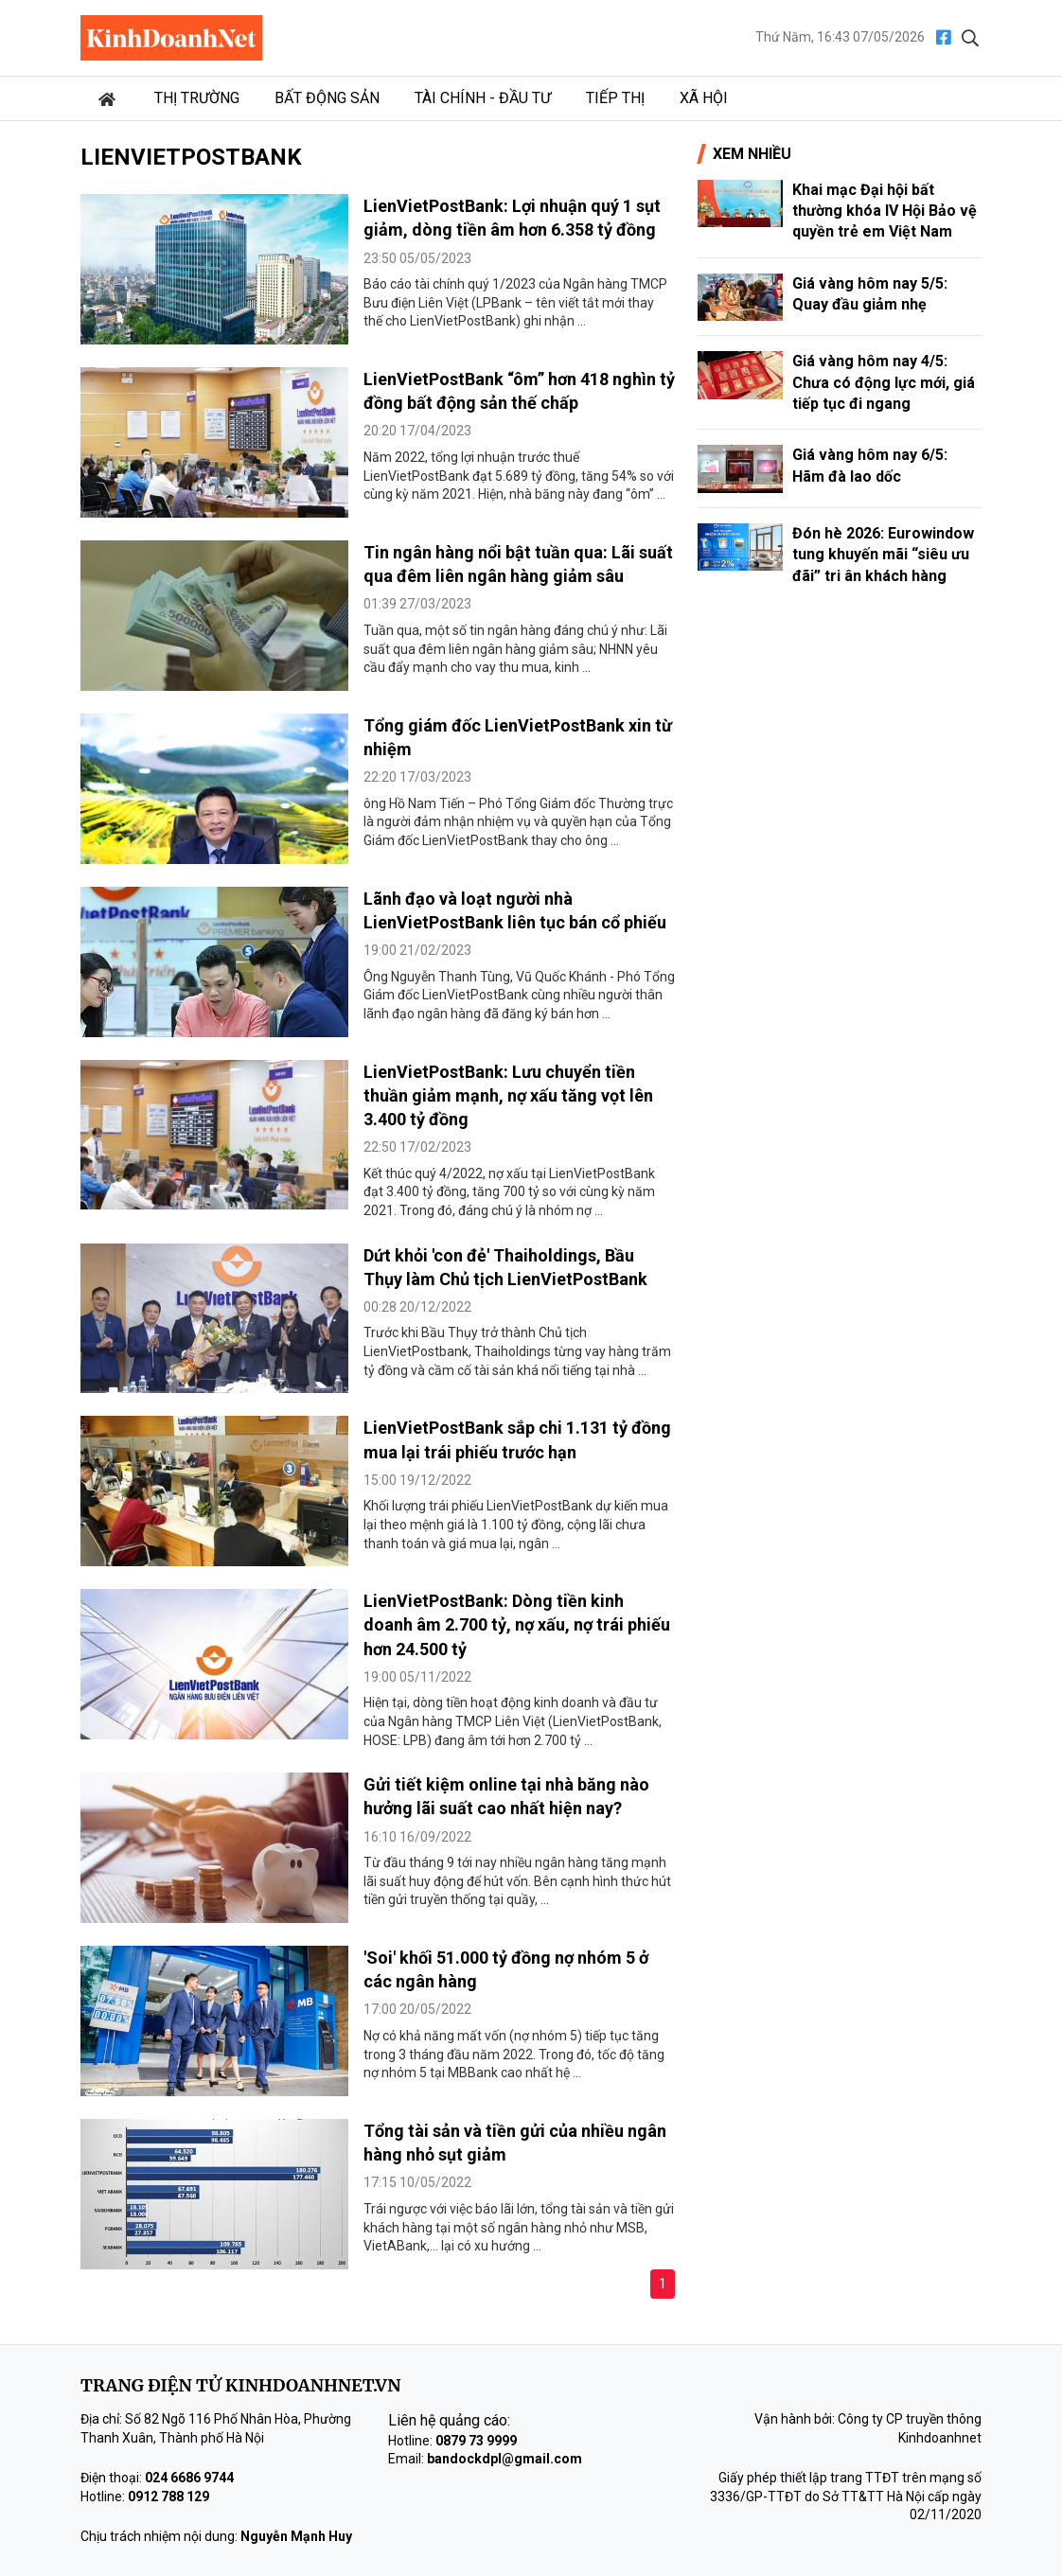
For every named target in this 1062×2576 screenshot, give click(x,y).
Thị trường (196, 98)
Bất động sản (327, 98)
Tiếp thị (615, 98)
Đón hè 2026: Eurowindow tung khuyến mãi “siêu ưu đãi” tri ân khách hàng (883, 554)
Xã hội (704, 98)
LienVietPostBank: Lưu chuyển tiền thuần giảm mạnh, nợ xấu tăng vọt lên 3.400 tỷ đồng (508, 1095)
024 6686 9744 (189, 2477)
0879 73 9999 (476, 2440)
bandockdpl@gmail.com (504, 2458)
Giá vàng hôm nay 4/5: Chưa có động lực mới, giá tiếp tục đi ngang (883, 382)
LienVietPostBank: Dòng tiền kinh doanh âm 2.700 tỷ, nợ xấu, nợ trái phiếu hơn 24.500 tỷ (516, 1624)
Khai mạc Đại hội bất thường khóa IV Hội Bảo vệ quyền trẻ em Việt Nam (884, 211)
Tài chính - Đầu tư (483, 98)
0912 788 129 (168, 2496)
